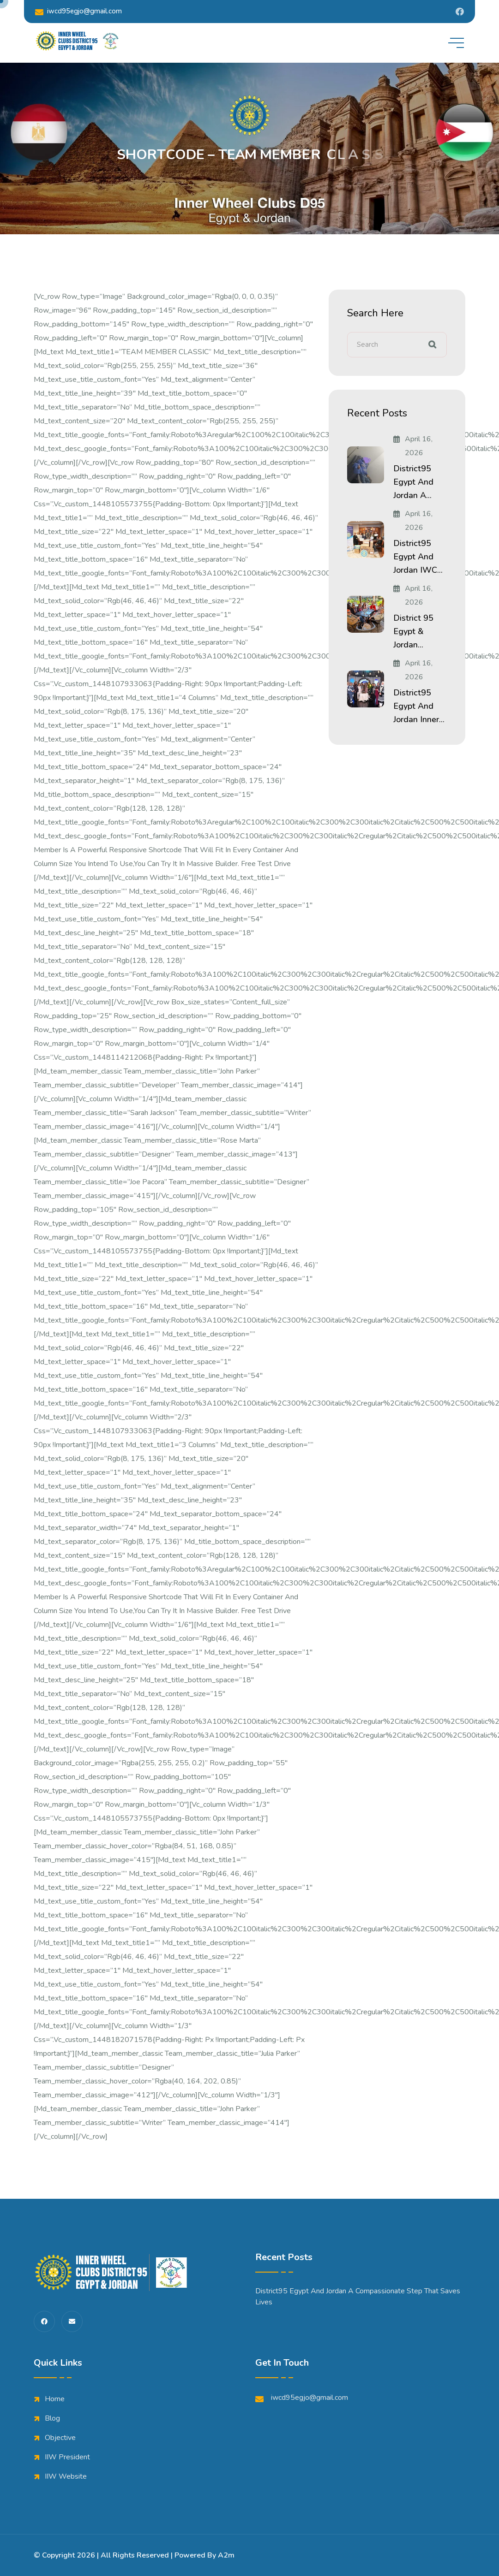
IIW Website (66, 2476)
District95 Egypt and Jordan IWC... (418, 557)
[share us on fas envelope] (72, 2321)
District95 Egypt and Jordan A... (413, 482)
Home (55, 2399)
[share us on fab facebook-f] (44, 2321)
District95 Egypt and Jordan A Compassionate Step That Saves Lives (357, 2296)
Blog (52, 2418)
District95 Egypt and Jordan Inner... (419, 706)
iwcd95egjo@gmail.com (78, 11)
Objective (60, 2438)
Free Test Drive (266, 864)
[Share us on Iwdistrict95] (460, 11)
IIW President (67, 2457)
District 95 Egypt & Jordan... (413, 631)
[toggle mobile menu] (456, 43)
